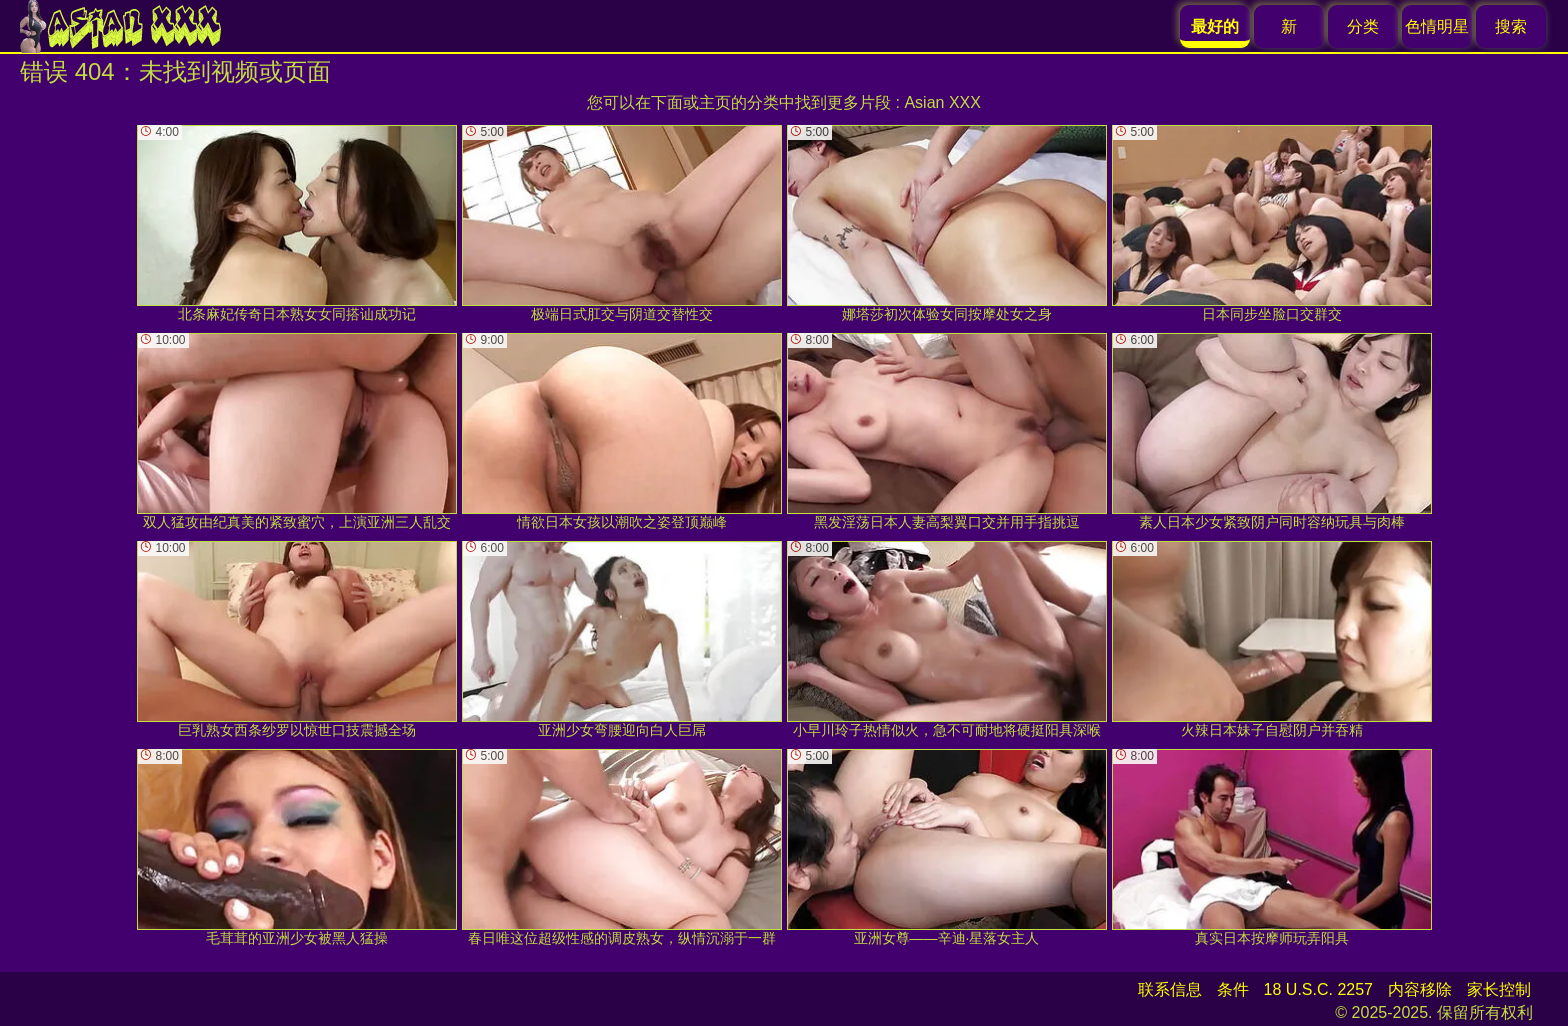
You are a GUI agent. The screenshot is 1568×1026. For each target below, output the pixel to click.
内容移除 (1420, 989)
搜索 (1511, 26)
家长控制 (1499, 989)
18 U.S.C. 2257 (1318, 989)
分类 (1363, 26)
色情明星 (1437, 26)
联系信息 (1170, 989)
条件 (1233, 989)
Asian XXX (942, 102)
